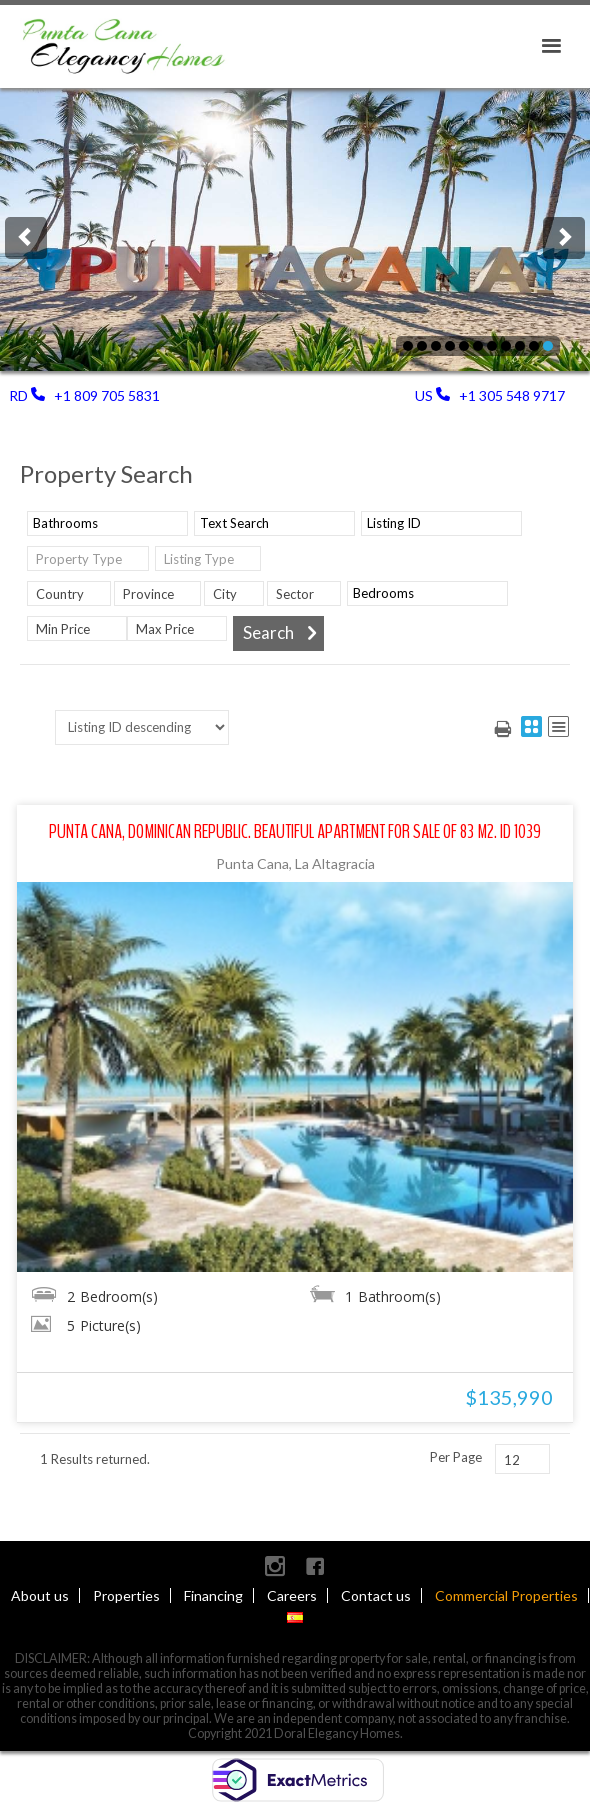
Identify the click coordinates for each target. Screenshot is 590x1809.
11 (408, 346)
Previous (26, 238)
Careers (292, 1595)
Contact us (376, 1595)
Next (564, 238)
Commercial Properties (506, 1595)
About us (40, 1595)
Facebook (315, 1566)
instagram (275, 1566)
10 (422, 346)
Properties (126, 1595)
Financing (213, 1595)
